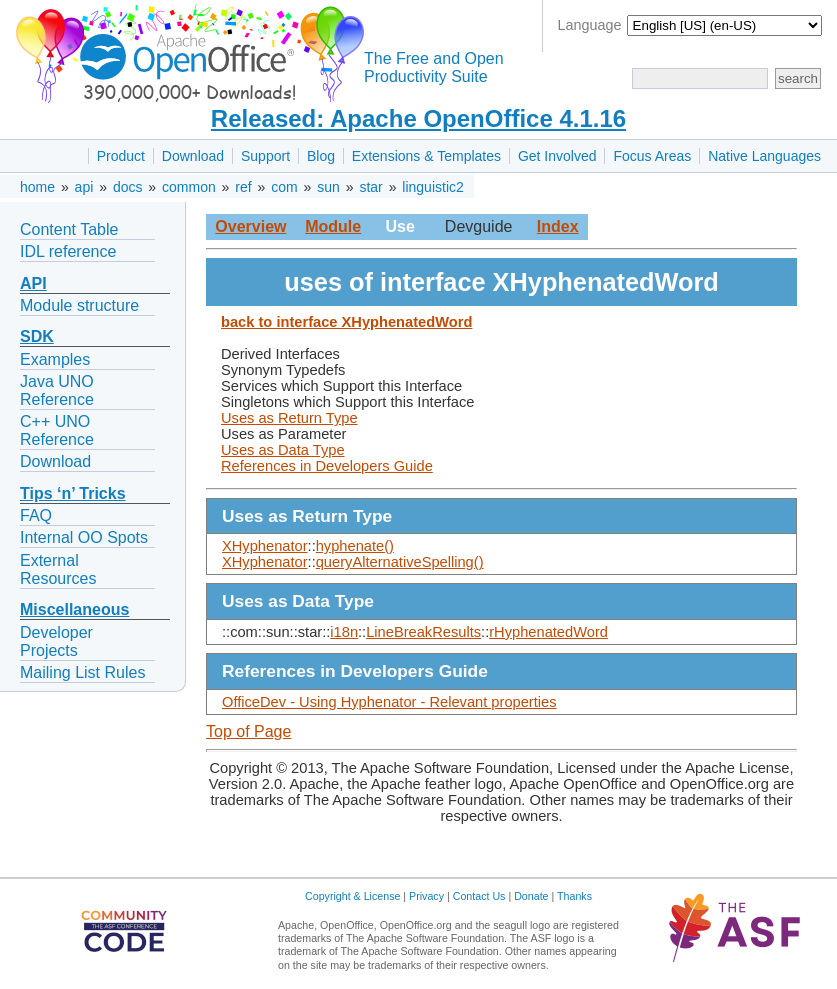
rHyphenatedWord (548, 632)
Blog (321, 156)
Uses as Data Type (283, 450)
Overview (250, 226)
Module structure (79, 305)
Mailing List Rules (82, 672)
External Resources (58, 569)
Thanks (574, 896)
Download (193, 156)
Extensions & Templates (426, 156)
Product (121, 156)
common (189, 187)
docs (128, 187)
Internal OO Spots (84, 537)
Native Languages (764, 156)
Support (265, 156)
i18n (344, 632)
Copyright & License (352, 896)
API (33, 283)
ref (243, 187)
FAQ (36, 515)
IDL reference (68, 251)
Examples (55, 359)
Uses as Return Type (289, 418)
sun (328, 187)
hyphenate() (355, 546)
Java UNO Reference (57, 390)
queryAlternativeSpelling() (400, 562)
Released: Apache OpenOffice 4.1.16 (418, 118)
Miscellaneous (74, 609)
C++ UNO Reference (57, 430)
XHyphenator (265, 546)
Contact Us (479, 896)
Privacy (426, 896)
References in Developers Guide (327, 466)
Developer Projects (56, 641)
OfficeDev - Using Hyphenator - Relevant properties (389, 702)
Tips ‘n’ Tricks (73, 493)
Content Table (69, 229)
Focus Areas (652, 156)
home (37, 187)
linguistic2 (432, 187)
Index (558, 226)
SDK (37, 336)
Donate (531, 896)
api (84, 187)
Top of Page (248, 731)
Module (333, 226)
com (284, 187)
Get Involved (557, 156)
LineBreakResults (423, 632)
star (370, 187)
